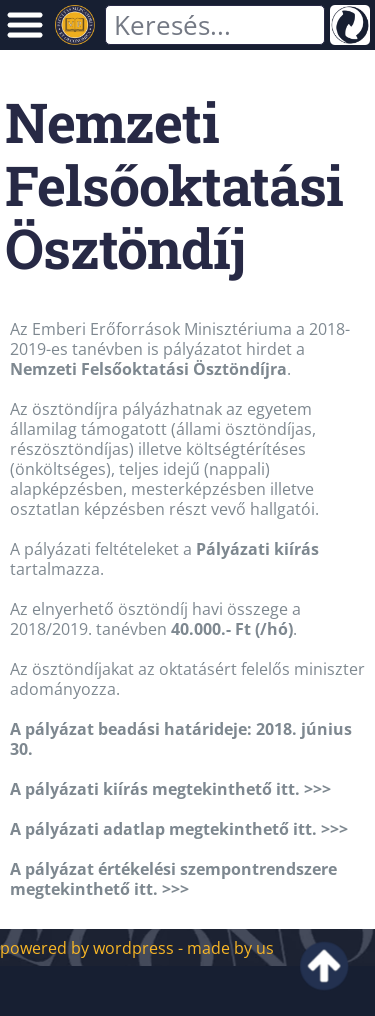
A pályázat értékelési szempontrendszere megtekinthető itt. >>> (173, 879)
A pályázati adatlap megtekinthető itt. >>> (179, 829)
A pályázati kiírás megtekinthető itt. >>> (170, 789)
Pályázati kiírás (257, 549)
